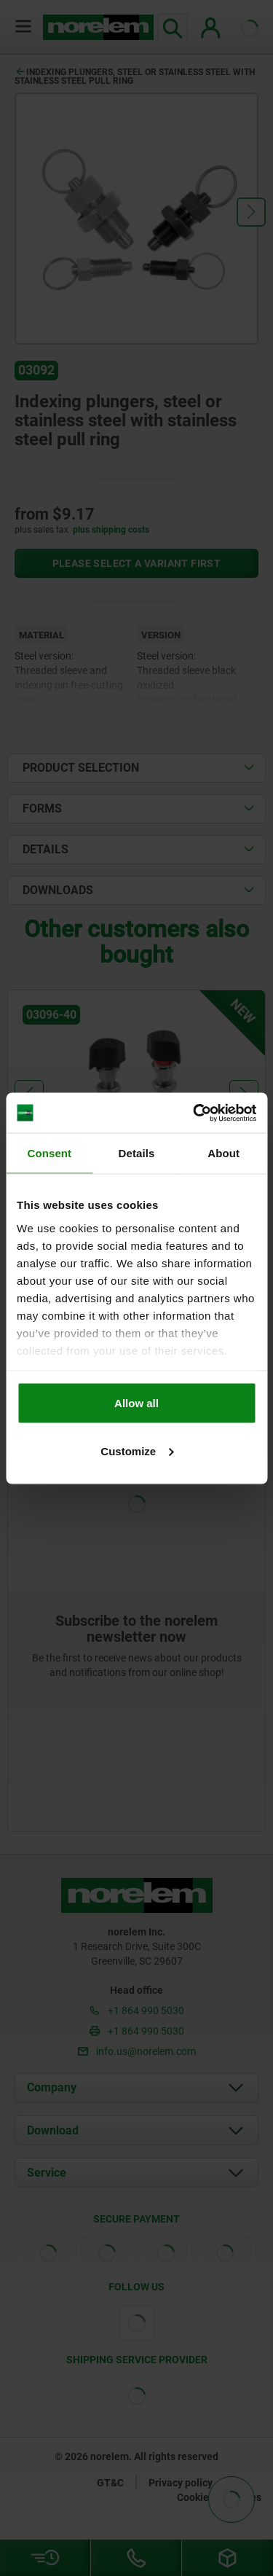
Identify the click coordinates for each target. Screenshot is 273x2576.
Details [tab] (137, 1153)
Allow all (136, 1403)
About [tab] (223, 1153)
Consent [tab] (49, 1153)
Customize (136, 1450)
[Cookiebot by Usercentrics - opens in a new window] (194, 1112)
